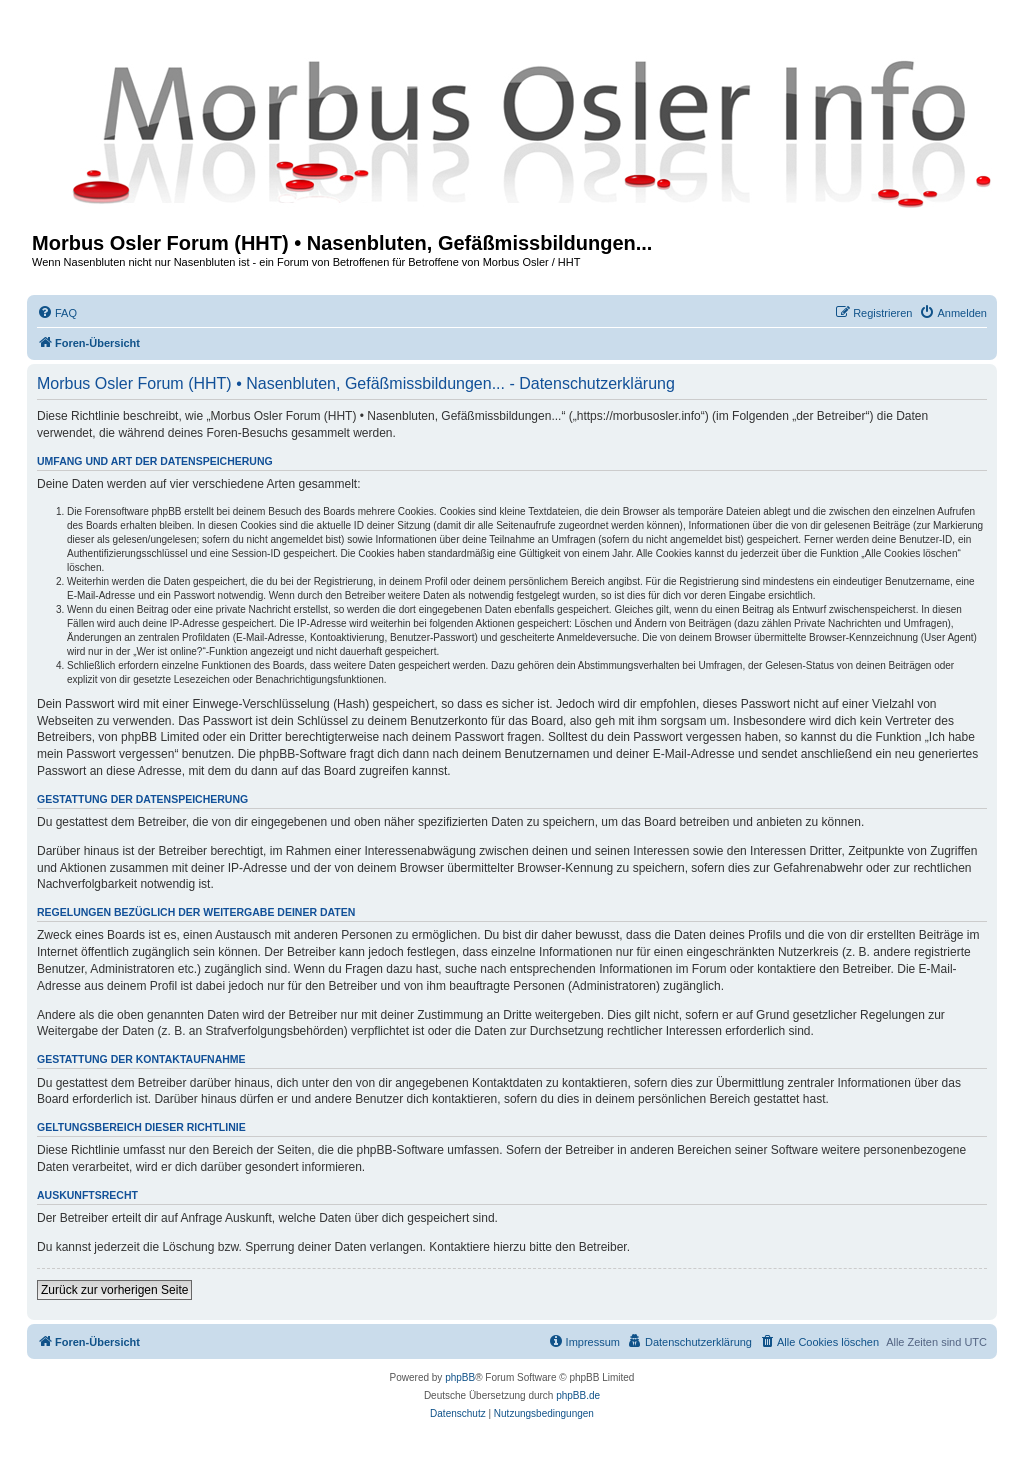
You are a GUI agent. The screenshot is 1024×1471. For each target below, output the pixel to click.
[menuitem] (57, 313)
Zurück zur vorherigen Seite (114, 1290)
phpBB (460, 1377)
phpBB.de (578, 1395)
